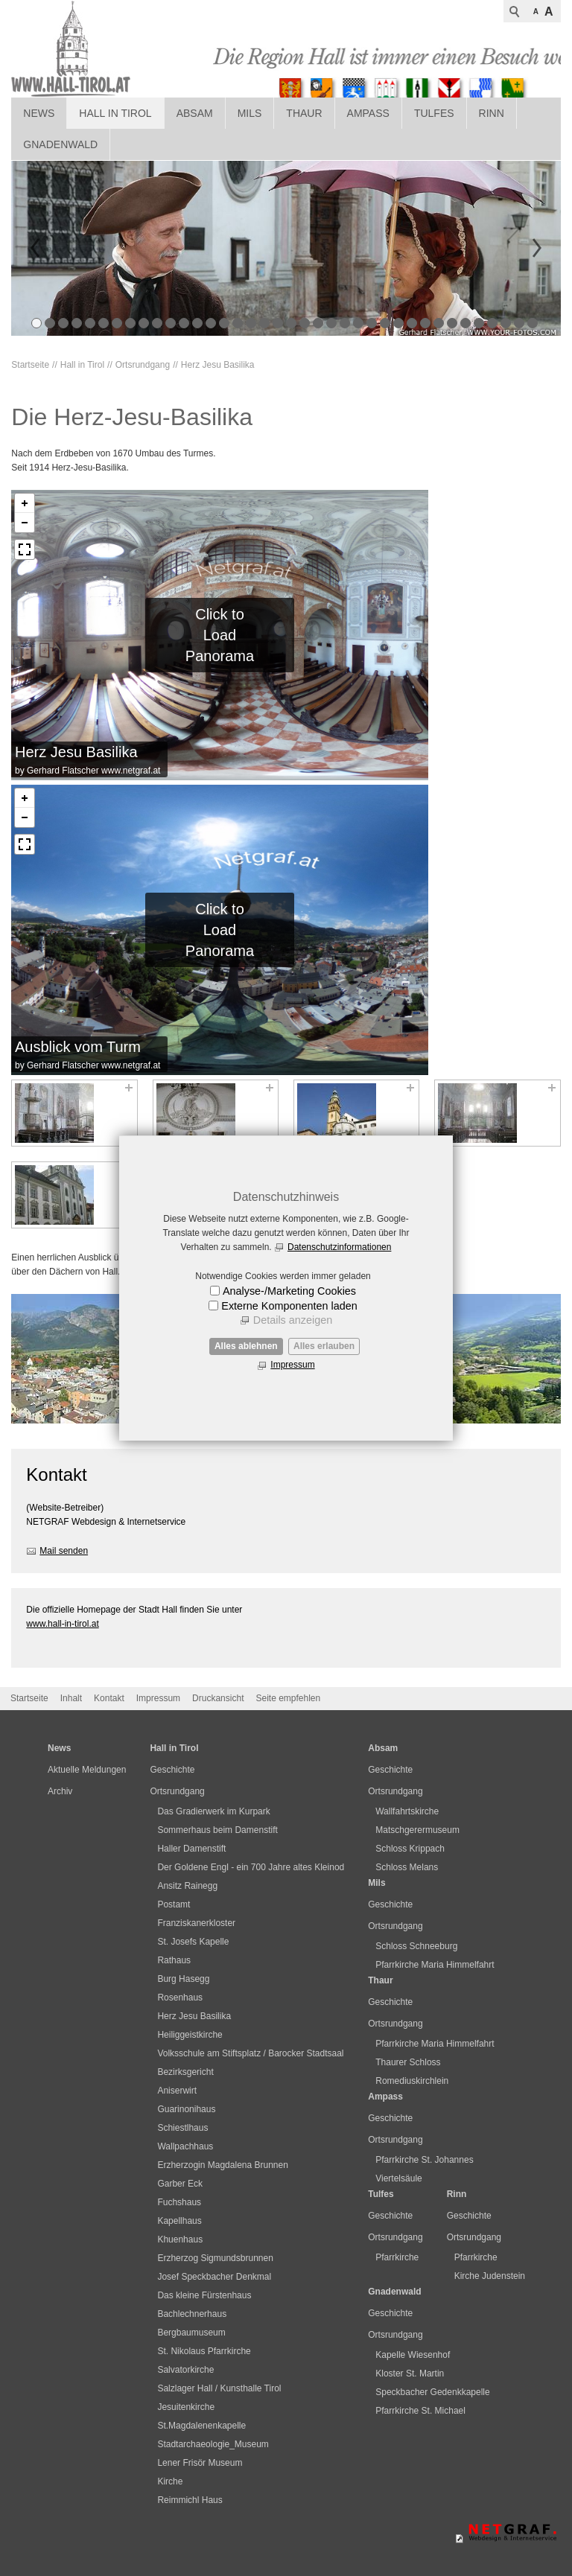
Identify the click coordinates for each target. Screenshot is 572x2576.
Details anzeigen (292, 1320)
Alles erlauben (324, 1346)
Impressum (292, 1364)
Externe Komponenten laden (289, 1306)
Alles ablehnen (246, 1346)
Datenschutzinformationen (339, 1247)
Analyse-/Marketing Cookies (289, 1291)
